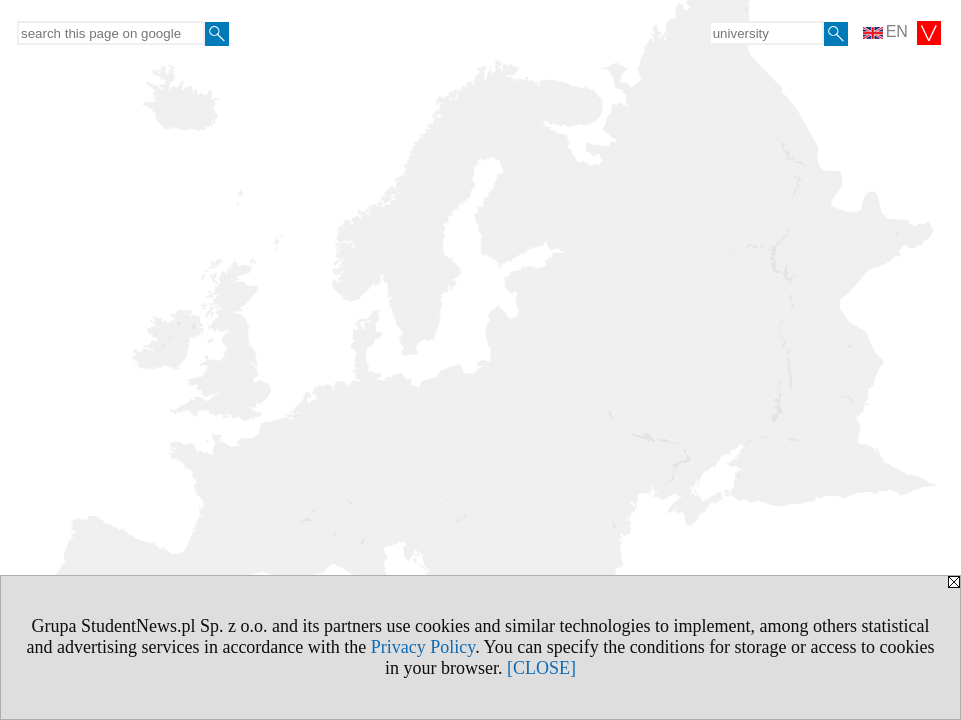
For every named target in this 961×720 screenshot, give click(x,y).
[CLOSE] (541, 668)
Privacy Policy (423, 647)
